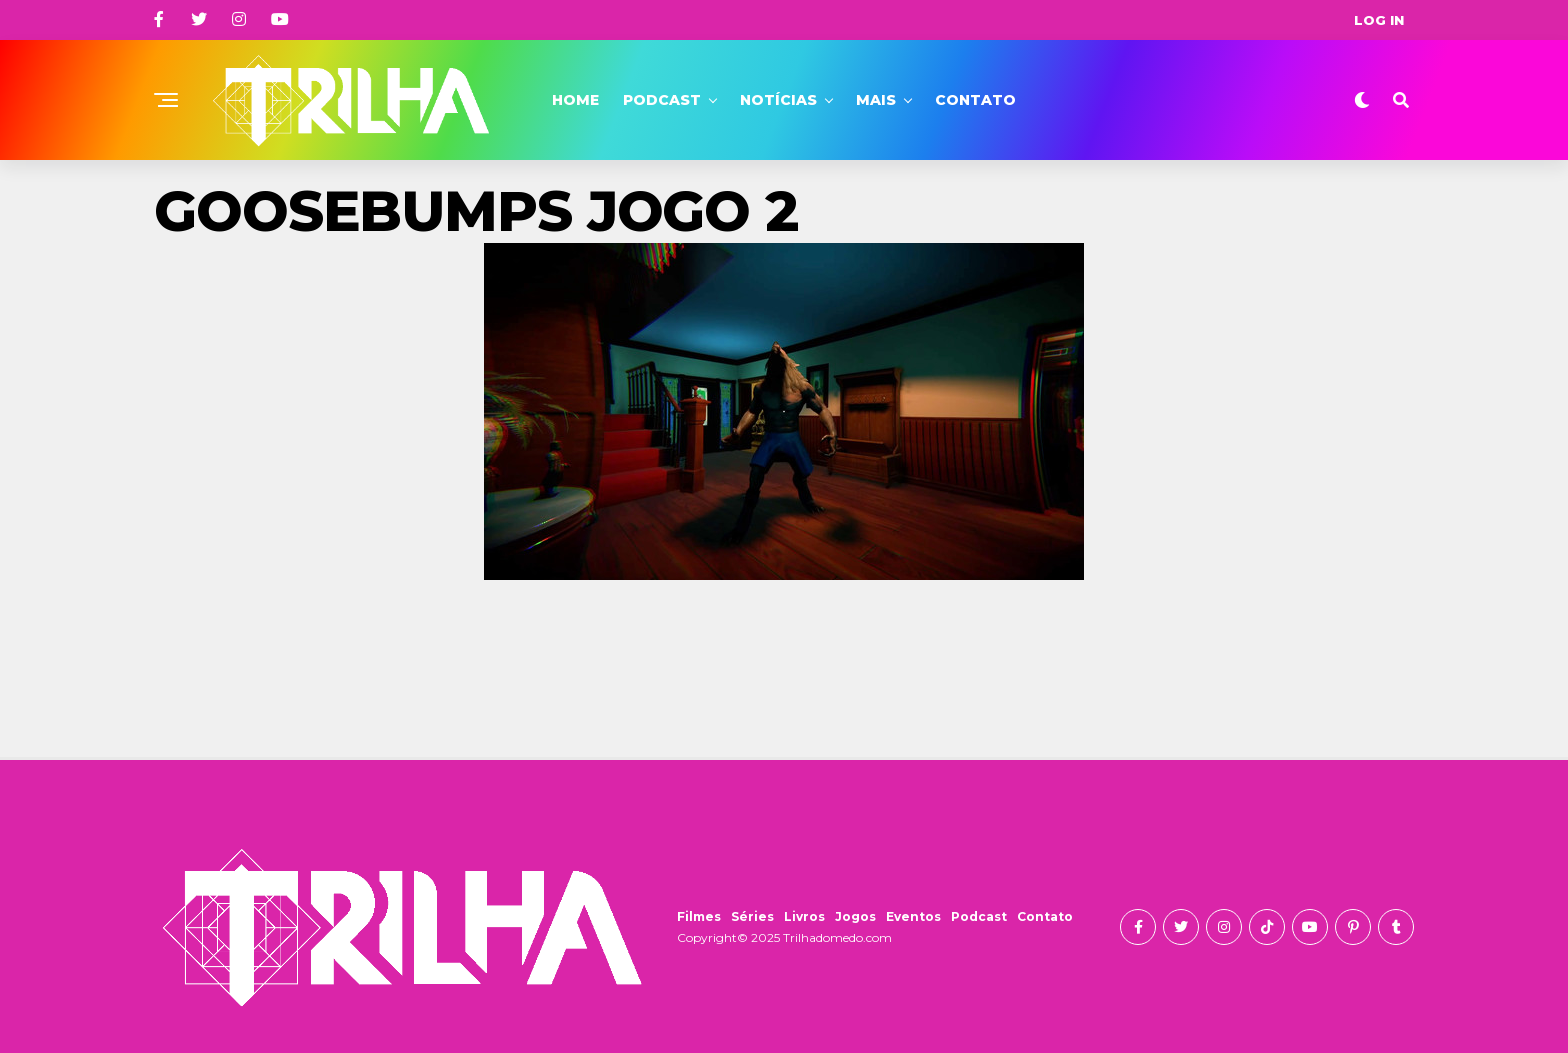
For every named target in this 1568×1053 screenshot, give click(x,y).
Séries (752, 916)
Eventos (913, 916)
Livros (804, 916)
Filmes (699, 916)
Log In (1379, 20)
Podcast (662, 100)
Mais (876, 100)
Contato (975, 100)
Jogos (855, 916)
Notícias (778, 100)
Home (575, 100)
